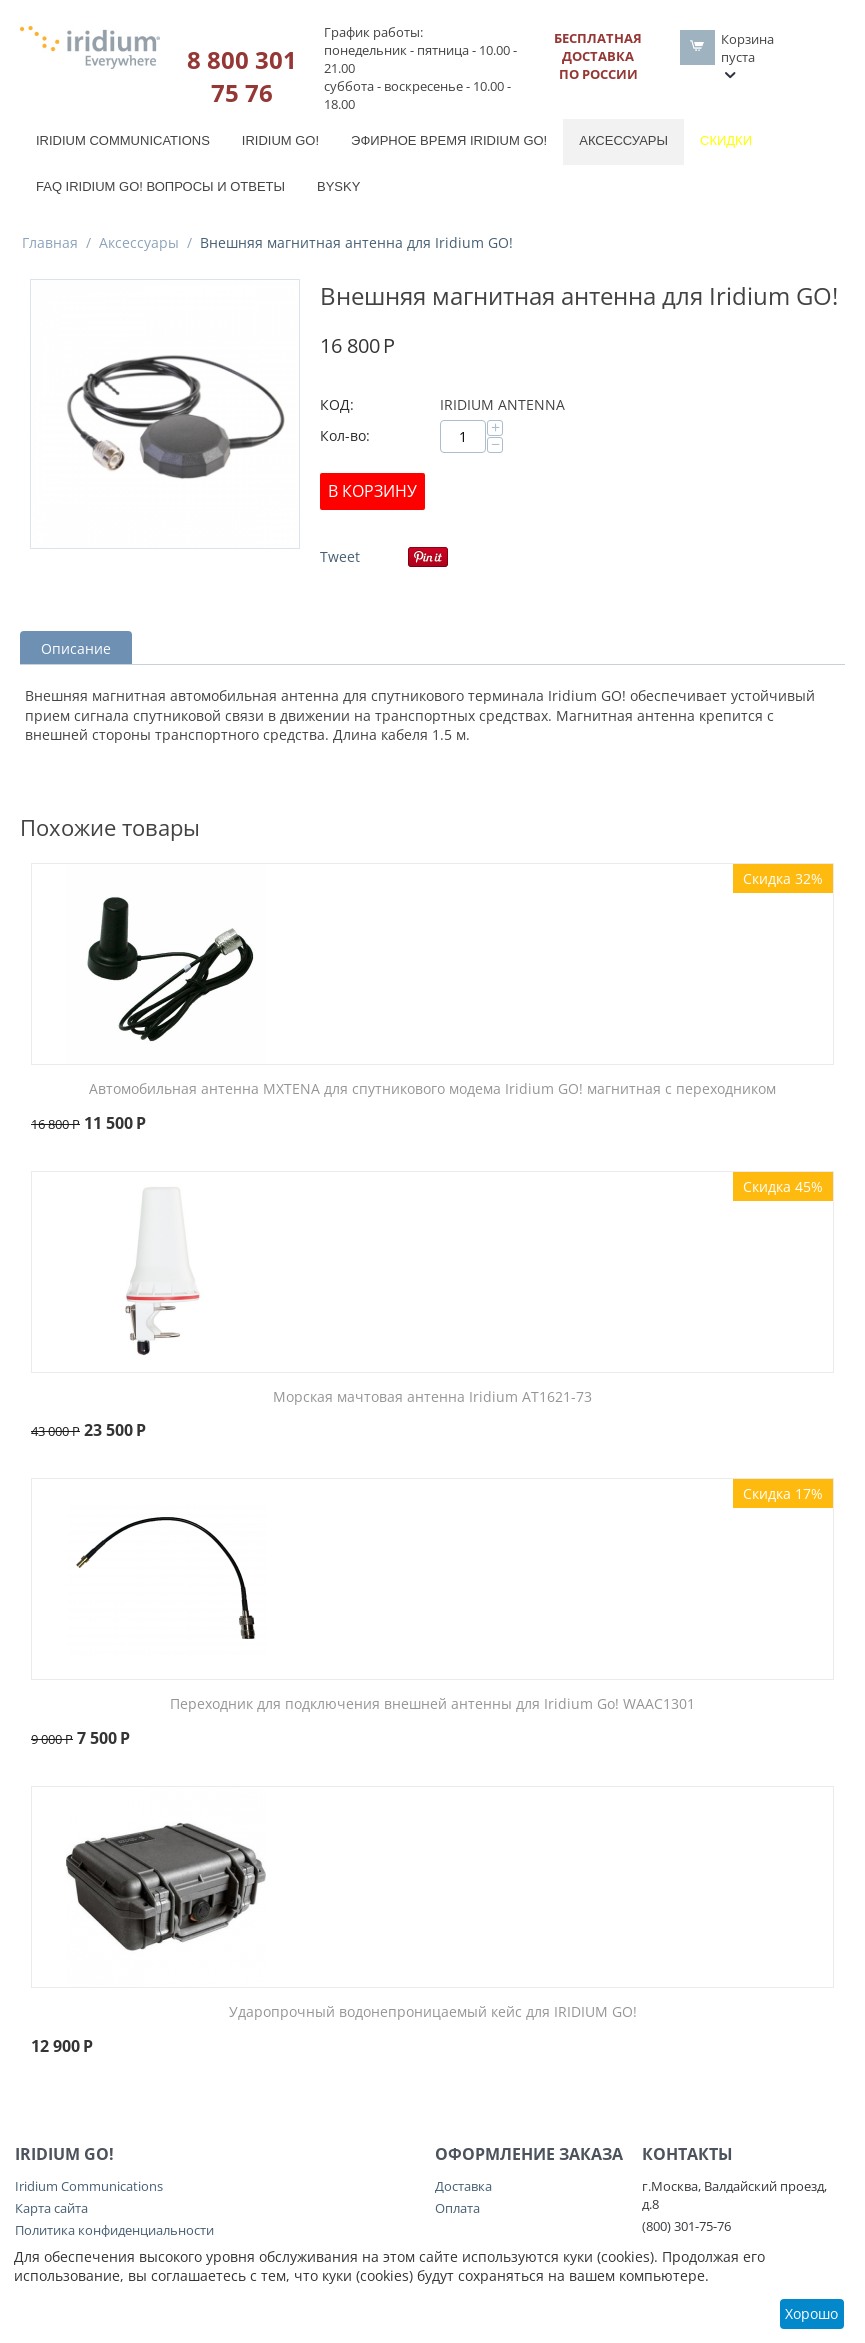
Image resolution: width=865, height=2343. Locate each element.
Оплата (457, 2208)
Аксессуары (623, 140)
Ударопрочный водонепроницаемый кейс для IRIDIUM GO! (433, 2012)
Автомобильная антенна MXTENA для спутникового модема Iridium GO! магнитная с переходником (432, 1089)
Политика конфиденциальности (114, 2230)
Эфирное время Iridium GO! (449, 140)
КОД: (337, 404)
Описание (76, 648)
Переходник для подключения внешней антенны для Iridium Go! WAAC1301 (432, 1704)
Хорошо (811, 2313)
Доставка (463, 2186)
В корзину (372, 491)
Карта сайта (51, 2208)
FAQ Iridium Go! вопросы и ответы (160, 186)
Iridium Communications (123, 140)
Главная (50, 242)
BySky (338, 186)
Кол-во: (345, 435)
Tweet (340, 556)
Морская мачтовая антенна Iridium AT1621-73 (432, 1397)
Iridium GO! (280, 140)
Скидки (726, 140)
